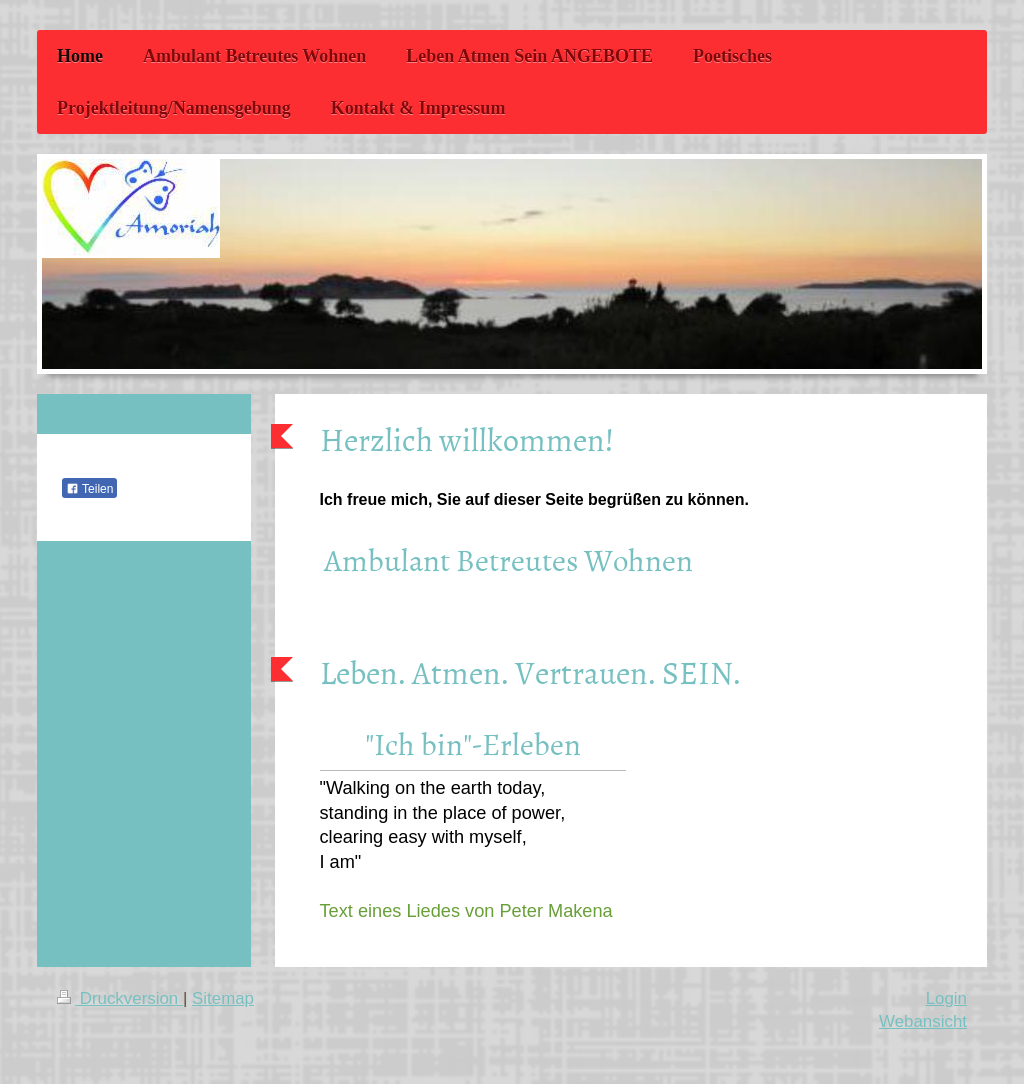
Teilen (89, 489)
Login (946, 998)
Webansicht (923, 1021)
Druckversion (120, 998)
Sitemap (223, 998)
